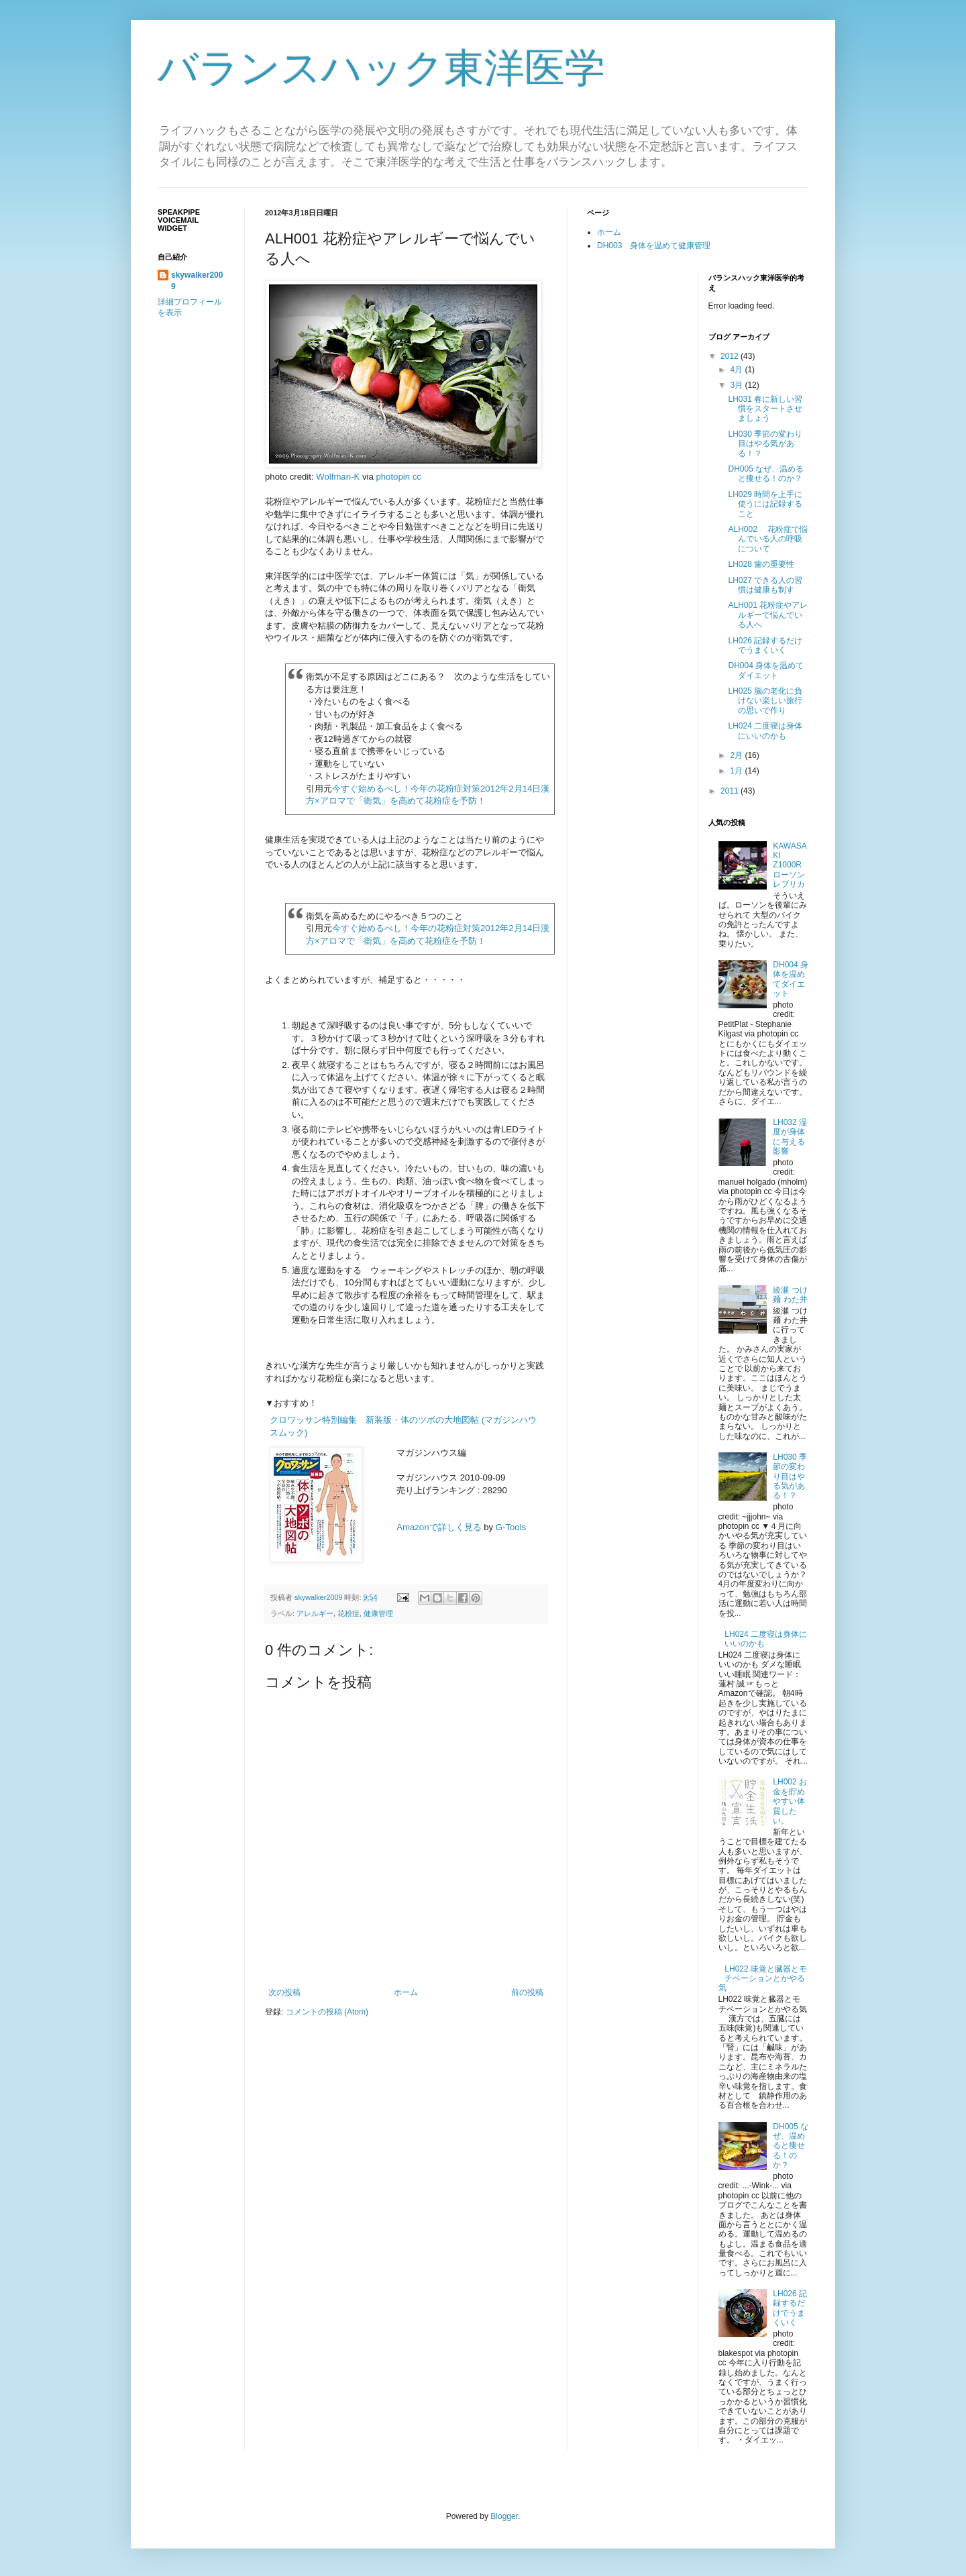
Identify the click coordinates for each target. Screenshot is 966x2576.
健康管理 (378, 1613)
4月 (737, 369)
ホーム (406, 1992)
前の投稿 (527, 1992)
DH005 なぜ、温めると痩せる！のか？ (766, 473)
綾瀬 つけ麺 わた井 (790, 1294)
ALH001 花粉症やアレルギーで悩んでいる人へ (768, 614)
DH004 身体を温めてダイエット (766, 670)
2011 (730, 791)
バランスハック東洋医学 (381, 68)
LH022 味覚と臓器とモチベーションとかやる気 (763, 1978)
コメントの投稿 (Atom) (327, 2012)
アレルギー (315, 1613)
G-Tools (511, 1527)
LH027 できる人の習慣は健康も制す (765, 585)
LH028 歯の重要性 (761, 564)
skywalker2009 (319, 1597)
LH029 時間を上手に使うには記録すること (765, 504)
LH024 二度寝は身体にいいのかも (765, 730)
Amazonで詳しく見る (438, 1527)
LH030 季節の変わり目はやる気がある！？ (765, 443)
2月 (737, 755)
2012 (730, 356)
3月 (737, 385)
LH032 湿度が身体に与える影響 (790, 1137)
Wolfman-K (338, 477)
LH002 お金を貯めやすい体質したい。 (790, 1801)
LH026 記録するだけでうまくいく (765, 645)
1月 (737, 770)
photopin (393, 477)
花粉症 (348, 1613)
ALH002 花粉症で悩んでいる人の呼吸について (768, 539)
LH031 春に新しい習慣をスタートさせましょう (765, 408)
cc (417, 477)
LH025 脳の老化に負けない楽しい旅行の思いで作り (765, 700)
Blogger (504, 2516)
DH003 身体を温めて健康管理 (653, 245)
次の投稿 (284, 1992)
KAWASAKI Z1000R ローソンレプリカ (791, 865)
